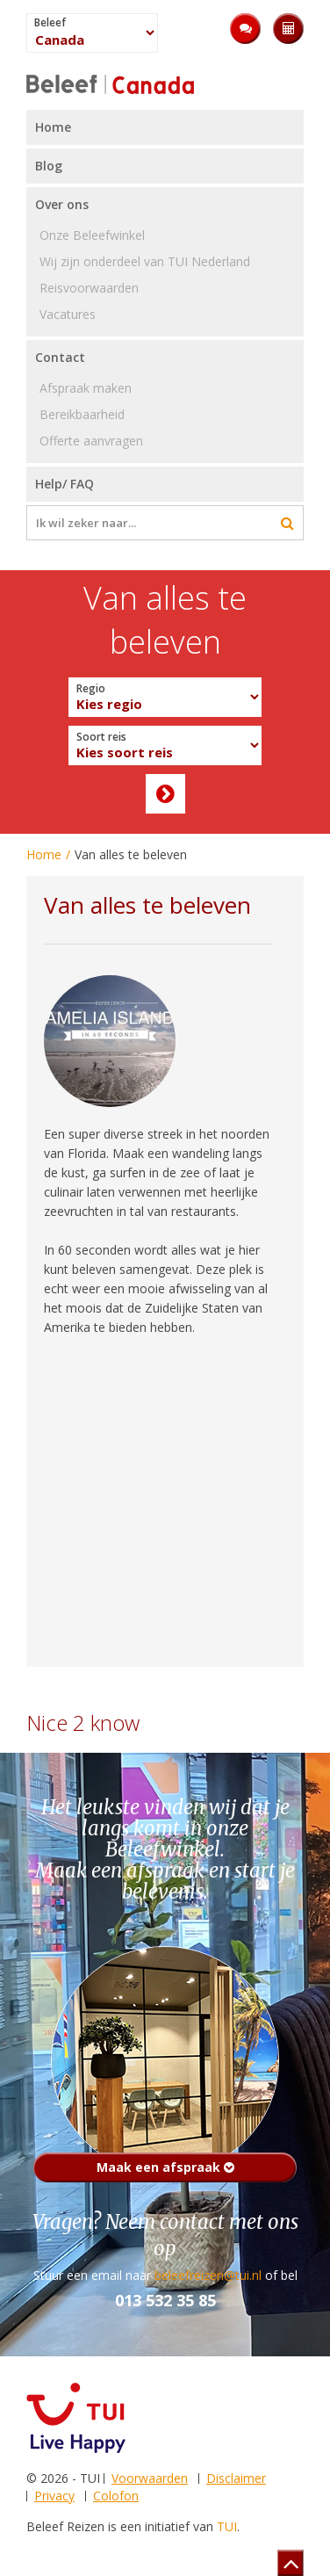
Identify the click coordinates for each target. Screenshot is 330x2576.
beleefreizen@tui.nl (208, 2275)
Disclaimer (236, 2478)
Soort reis (101, 737)
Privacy (54, 2495)
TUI (227, 2526)
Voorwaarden (149, 2478)
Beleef (50, 23)
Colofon (116, 2495)
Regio (90, 689)
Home (43, 854)
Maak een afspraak (165, 2167)
